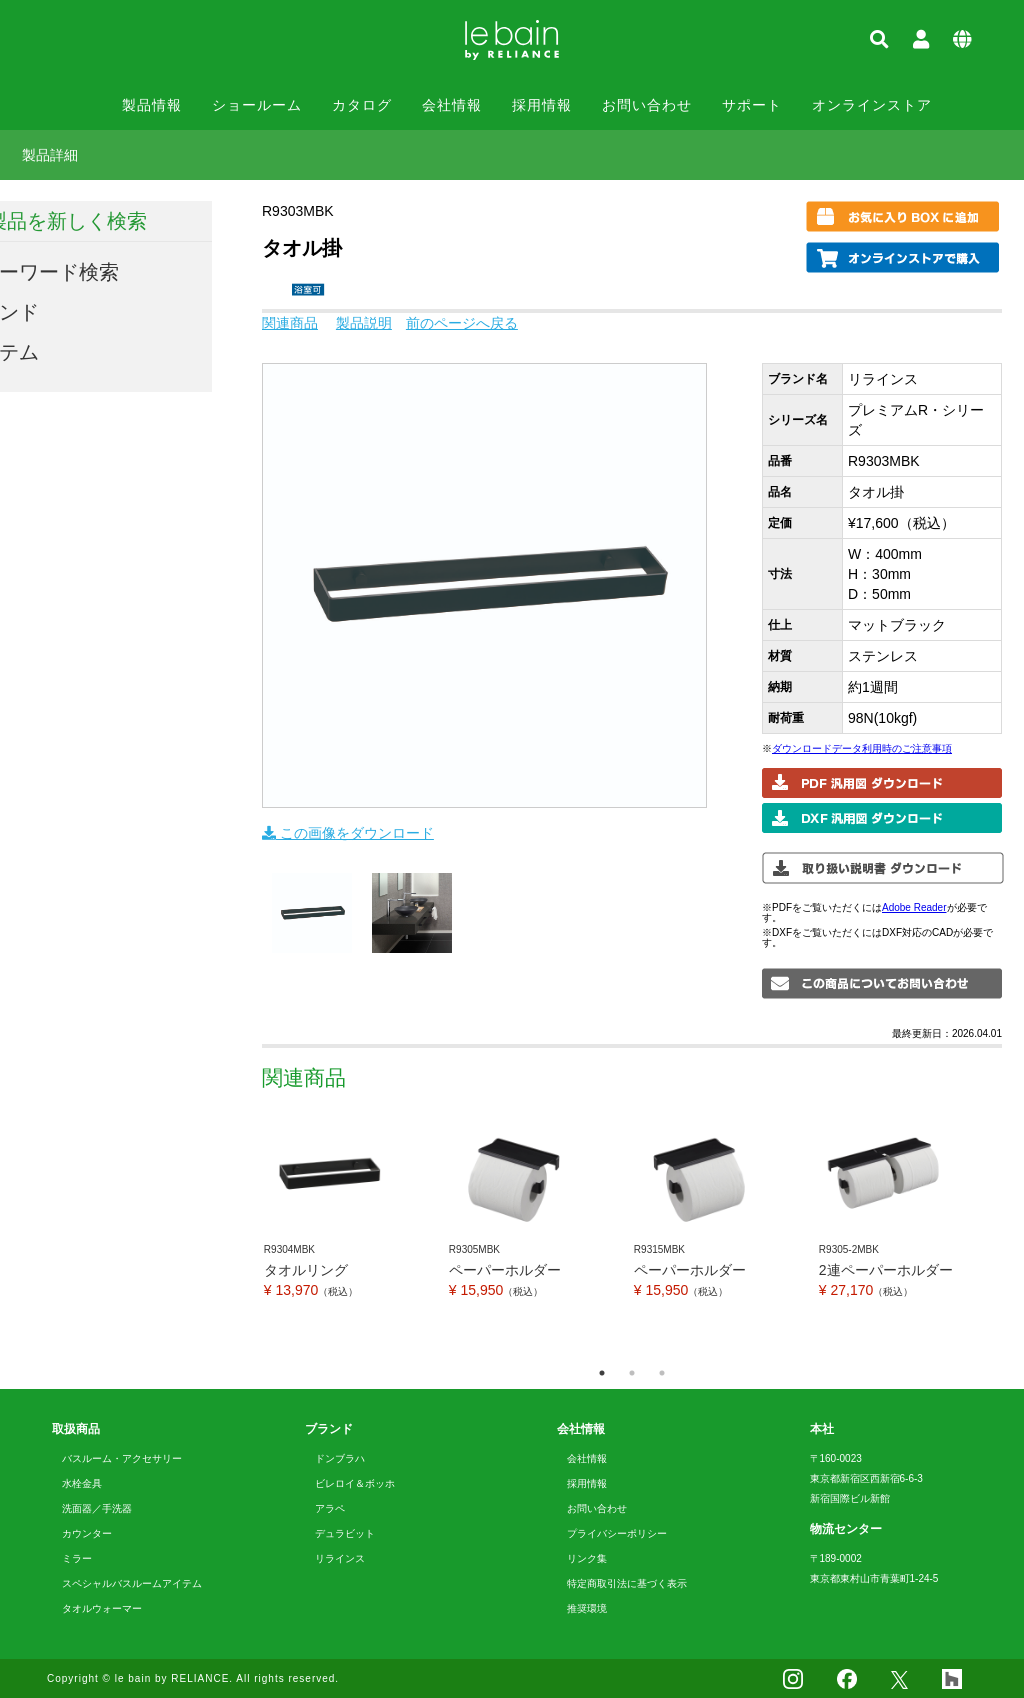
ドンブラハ (340, 1458)
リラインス (340, 1558)
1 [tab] (602, 1373)
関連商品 (290, 323)
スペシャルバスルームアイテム (132, 1583)
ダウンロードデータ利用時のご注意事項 (862, 748)
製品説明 (364, 323)
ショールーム (257, 105)
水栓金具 (82, 1483)
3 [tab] (662, 1373)
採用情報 (542, 105)
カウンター (87, 1533)
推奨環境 (587, 1608)
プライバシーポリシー (617, 1533)
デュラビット (345, 1533)
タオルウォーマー (102, 1608)
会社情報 (452, 105)
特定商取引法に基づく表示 (627, 1583)
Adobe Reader (914, 907)
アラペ (330, 1508)
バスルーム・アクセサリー (122, 1458)
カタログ (362, 105)
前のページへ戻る (462, 323)
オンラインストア (872, 105)
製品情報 (152, 105)
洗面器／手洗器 (97, 1508)
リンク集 (587, 1558)
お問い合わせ (647, 105)
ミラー (77, 1558)
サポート (752, 105)
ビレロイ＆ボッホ (355, 1483)
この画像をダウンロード (348, 833)
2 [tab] (632, 1373)
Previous (247, 1233)
